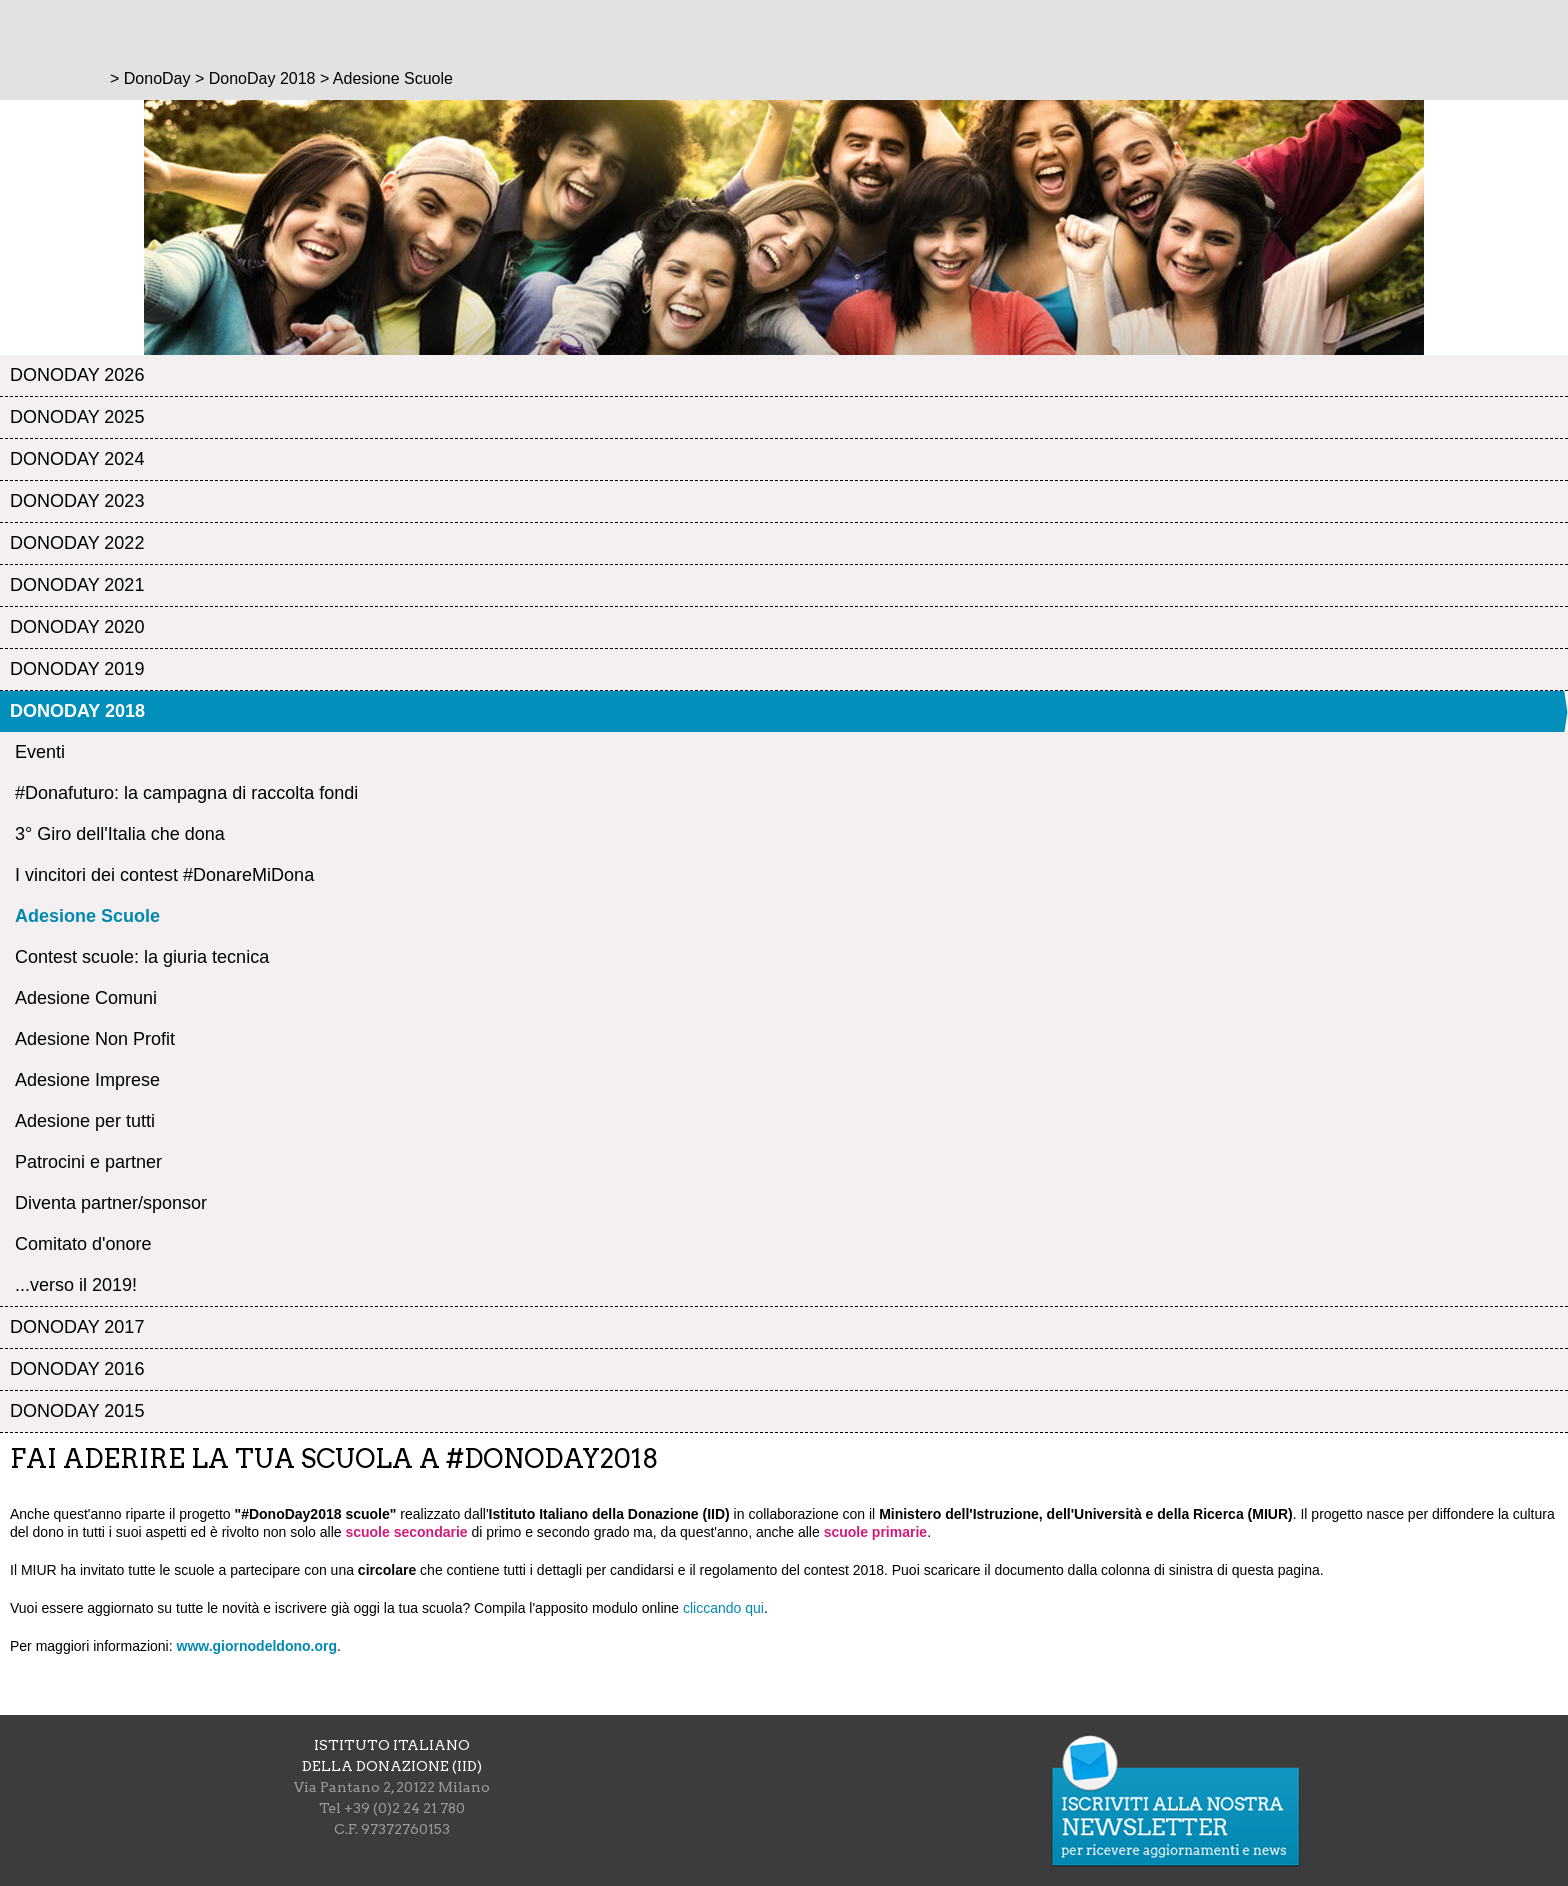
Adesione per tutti (85, 1121)
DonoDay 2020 (77, 627)
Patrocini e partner (88, 1162)
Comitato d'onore (83, 1244)
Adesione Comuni (86, 998)
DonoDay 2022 (77, 543)
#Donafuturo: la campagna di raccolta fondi (186, 793)
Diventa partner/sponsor (111, 1203)
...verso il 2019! (76, 1285)
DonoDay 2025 (77, 417)
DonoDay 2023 (77, 501)
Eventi (40, 752)
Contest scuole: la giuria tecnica (142, 957)
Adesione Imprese (87, 1080)
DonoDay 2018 (77, 711)
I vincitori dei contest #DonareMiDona (164, 875)
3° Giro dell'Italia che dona (120, 834)
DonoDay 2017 (77, 1327)
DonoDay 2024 (77, 459)
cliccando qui (723, 1608)
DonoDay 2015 (77, 1411)
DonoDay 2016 (77, 1369)
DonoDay (157, 78)
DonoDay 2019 (77, 669)
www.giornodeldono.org (257, 1646)
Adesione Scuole (87, 916)
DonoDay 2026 (77, 375)
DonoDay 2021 (77, 585)
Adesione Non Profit (95, 1039)
